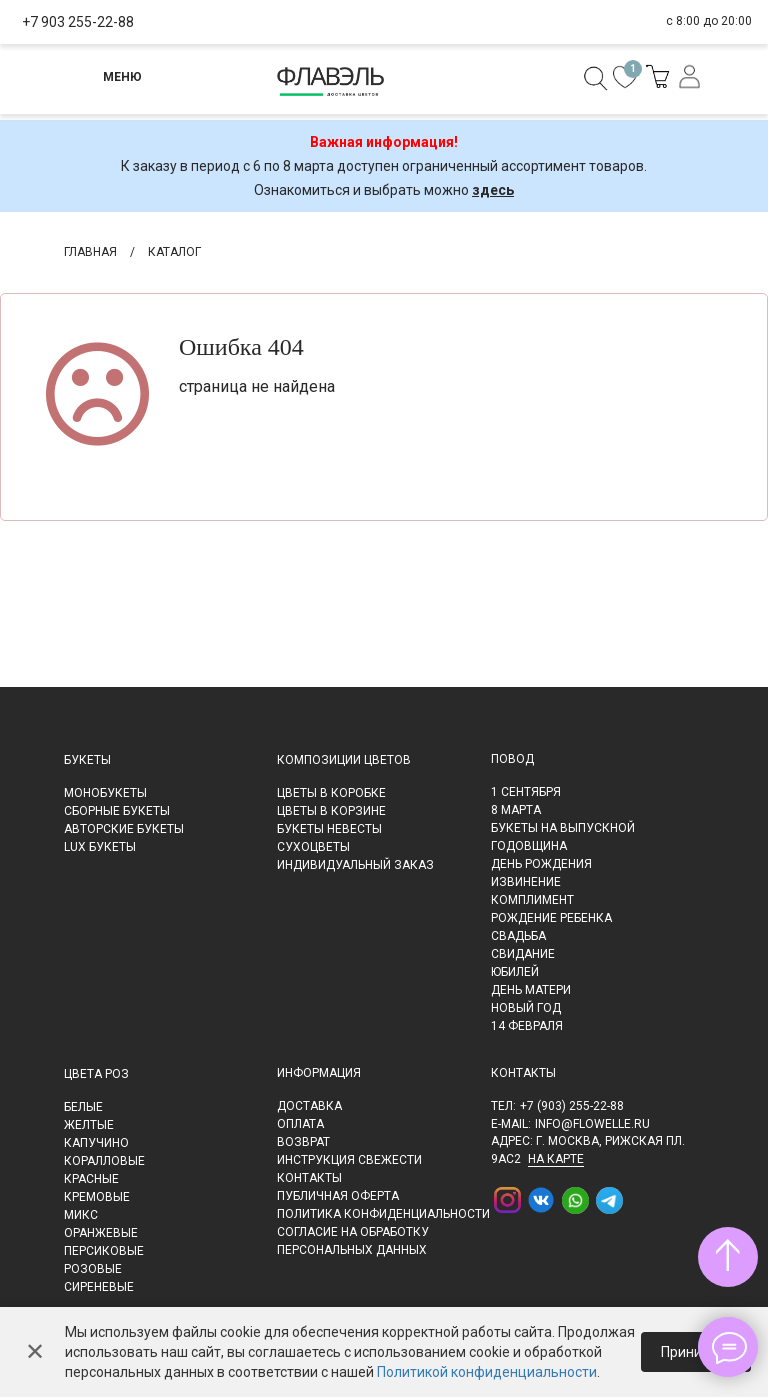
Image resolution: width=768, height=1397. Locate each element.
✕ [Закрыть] (35, 1352)
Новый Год (526, 1008)
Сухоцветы (313, 847)
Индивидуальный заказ (355, 865)
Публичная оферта (338, 1196)
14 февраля (527, 1026)
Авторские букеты (124, 829)
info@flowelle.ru (592, 1124)
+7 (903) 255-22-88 (572, 1106)
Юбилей (515, 972)
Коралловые (104, 1161)
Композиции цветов (344, 760)
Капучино (96, 1143)
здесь (493, 190)
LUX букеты (100, 847)
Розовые (93, 1269)
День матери (531, 990)
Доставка (309, 1106)
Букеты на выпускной (563, 828)
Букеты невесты (329, 829)
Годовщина (529, 846)
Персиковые (104, 1251)
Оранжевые (101, 1233)
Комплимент (532, 900)
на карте (556, 1159)
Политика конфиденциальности (383, 1214)
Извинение (526, 882)
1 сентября (526, 792)
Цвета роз (96, 1074)
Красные (91, 1179)
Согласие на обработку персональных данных (353, 1241)
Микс (81, 1215)
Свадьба (518, 936)
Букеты (87, 760)
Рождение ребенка (551, 918)
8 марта (516, 810)
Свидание (523, 954)
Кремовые (97, 1197)
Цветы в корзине (331, 811)
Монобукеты (105, 793)
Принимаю (696, 1352)
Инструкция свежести (349, 1160)
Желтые (89, 1125)
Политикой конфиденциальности (487, 1372)
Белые (83, 1107)
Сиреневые (99, 1287)
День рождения (541, 864)
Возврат (303, 1142)
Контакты (309, 1178)
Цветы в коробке (331, 793)
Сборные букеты (117, 811)
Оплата (300, 1124)
